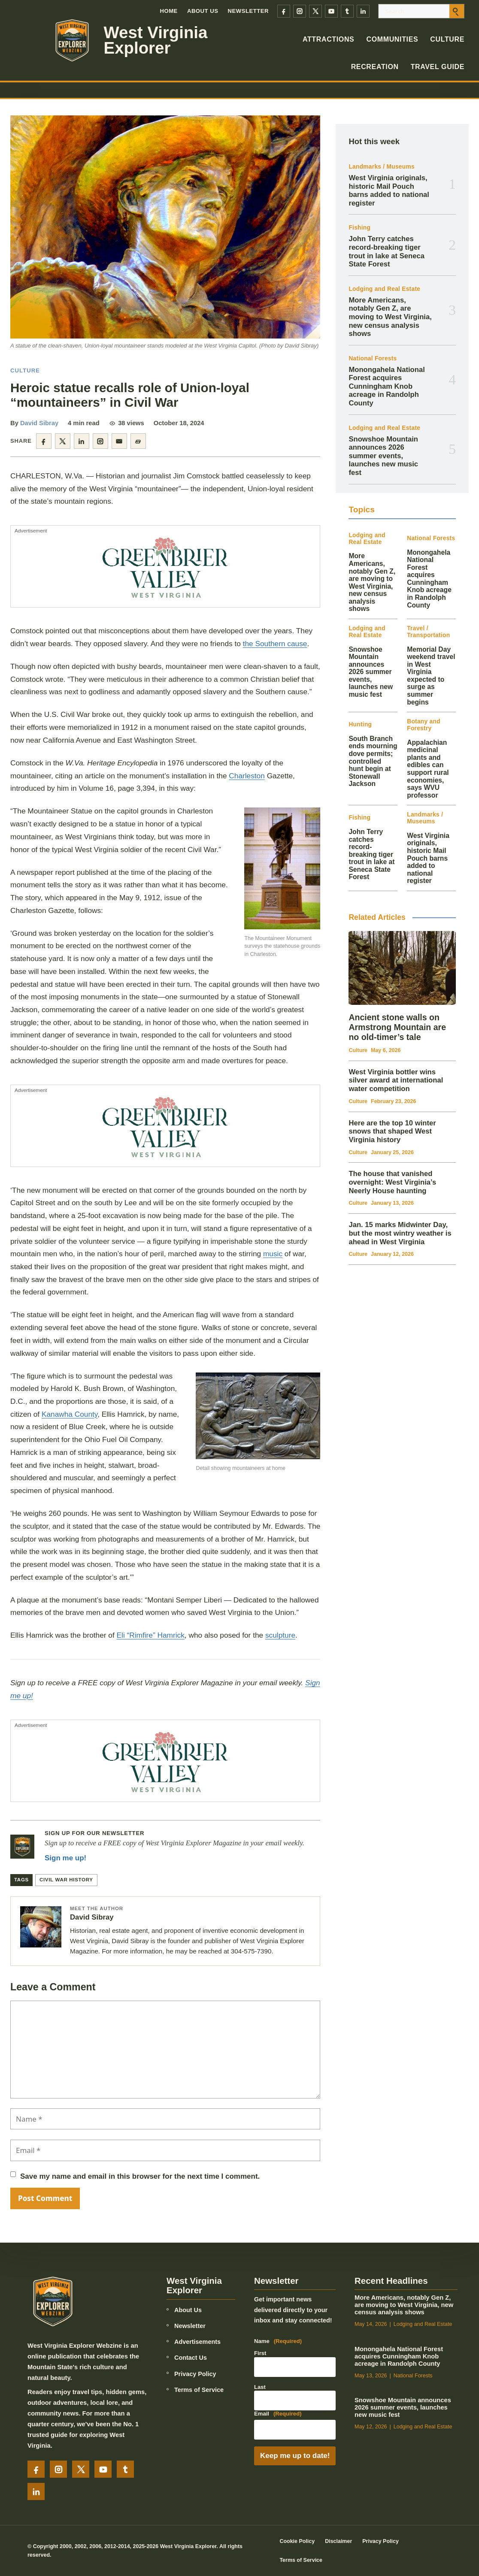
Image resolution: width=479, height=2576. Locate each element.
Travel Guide (437, 66)
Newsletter (248, 11)
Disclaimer (338, 2541)
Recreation (375, 66)
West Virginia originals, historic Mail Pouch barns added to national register (389, 190)
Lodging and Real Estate (384, 289)
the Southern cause (275, 643)
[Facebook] (283, 11)
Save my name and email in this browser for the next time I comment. (140, 2176)
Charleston (247, 775)
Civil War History (66, 1879)
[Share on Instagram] (100, 441)
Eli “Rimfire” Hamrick (151, 1635)
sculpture (280, 1635)
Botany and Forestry (423, 725)
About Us (202, 11)
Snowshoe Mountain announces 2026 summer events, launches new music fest (383, 456)
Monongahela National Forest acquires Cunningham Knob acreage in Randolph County (386, 387)
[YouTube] (331, 11)
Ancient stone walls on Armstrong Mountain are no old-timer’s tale (397, 1027)
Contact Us (190, 2357)
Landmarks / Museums (381, 166)
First (260, 2353)
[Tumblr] (347, 11)
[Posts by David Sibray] (40, 1926)
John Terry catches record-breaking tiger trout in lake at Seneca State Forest (386, 251)
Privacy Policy (195, 2373)
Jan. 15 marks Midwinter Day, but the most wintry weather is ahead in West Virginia (400, 1233)
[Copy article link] (138, 441)
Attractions (329, 39)
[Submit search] (456, 11)
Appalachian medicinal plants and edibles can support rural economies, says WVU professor (428, 769)
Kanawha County (69, 1414)
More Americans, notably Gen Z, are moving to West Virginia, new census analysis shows (390, 317)
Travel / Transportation (428, 631)
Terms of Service (199, 2389)
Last (260, 2387)
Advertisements (197, 2341)
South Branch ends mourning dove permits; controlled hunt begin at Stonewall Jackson (373, 761)
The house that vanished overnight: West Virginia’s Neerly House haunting (392, 1182)
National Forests (373, 358)
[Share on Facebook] (44, 441)
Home (168, 11)
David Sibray (39, 423)
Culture (447, 39)
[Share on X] (62, 441)
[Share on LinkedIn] (81, 441)
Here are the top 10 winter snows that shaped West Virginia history (392, 1131)
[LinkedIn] (363, 11)
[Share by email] (119, 441)
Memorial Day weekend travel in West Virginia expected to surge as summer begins (431, 676)
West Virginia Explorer (156, 40)
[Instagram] (299, 11)
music (272, 1253)
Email (278, 2413)
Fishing (359, 227)
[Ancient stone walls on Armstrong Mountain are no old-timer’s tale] (402, 968)
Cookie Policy (297, 2541)
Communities (392, 39)
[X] (315, 11)
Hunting (360, 724)
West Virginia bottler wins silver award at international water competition (396, 1080)
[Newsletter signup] (22, 1847)
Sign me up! (65, 1858)
